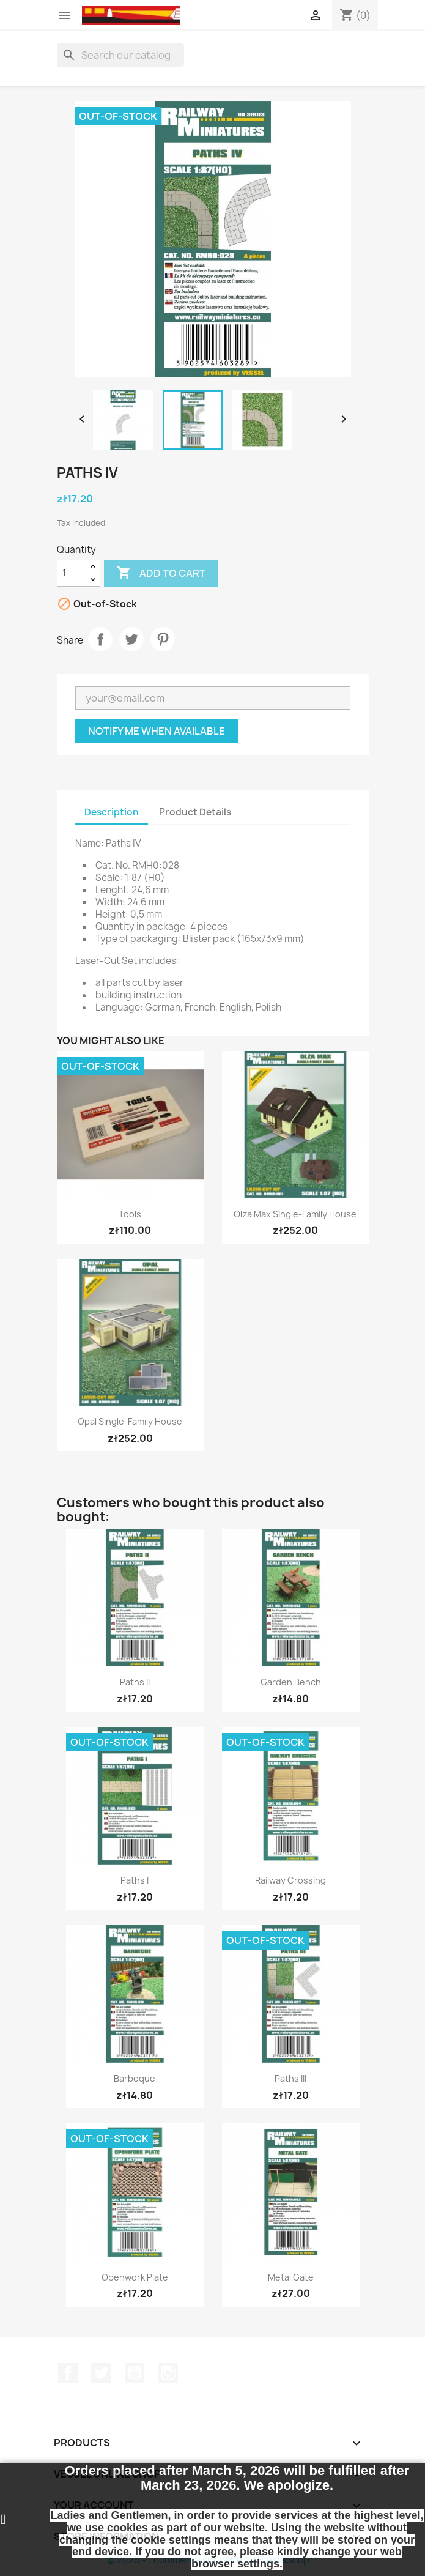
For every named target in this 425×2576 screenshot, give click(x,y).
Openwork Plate (135, 2277)
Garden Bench (291, 1682)
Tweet (131, 639)
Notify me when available (156, 731)
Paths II (135, 1682)
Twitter (101, 2373)
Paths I (134, 1880)
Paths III (290, 2078)
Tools (130, 1214)
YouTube (134, 2373)
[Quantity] (71, 573)
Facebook (68, 2373)
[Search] (120, 55)
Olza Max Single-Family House (295, 1214)
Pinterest (162, 639)
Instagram (168, 2373)
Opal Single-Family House (130, 1421)
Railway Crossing (290, 1880)
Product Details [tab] (195, 812)
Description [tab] (111, 812)
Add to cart (161, 573)
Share (100, 639)
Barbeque (134, 2078)
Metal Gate (291, 2277)
